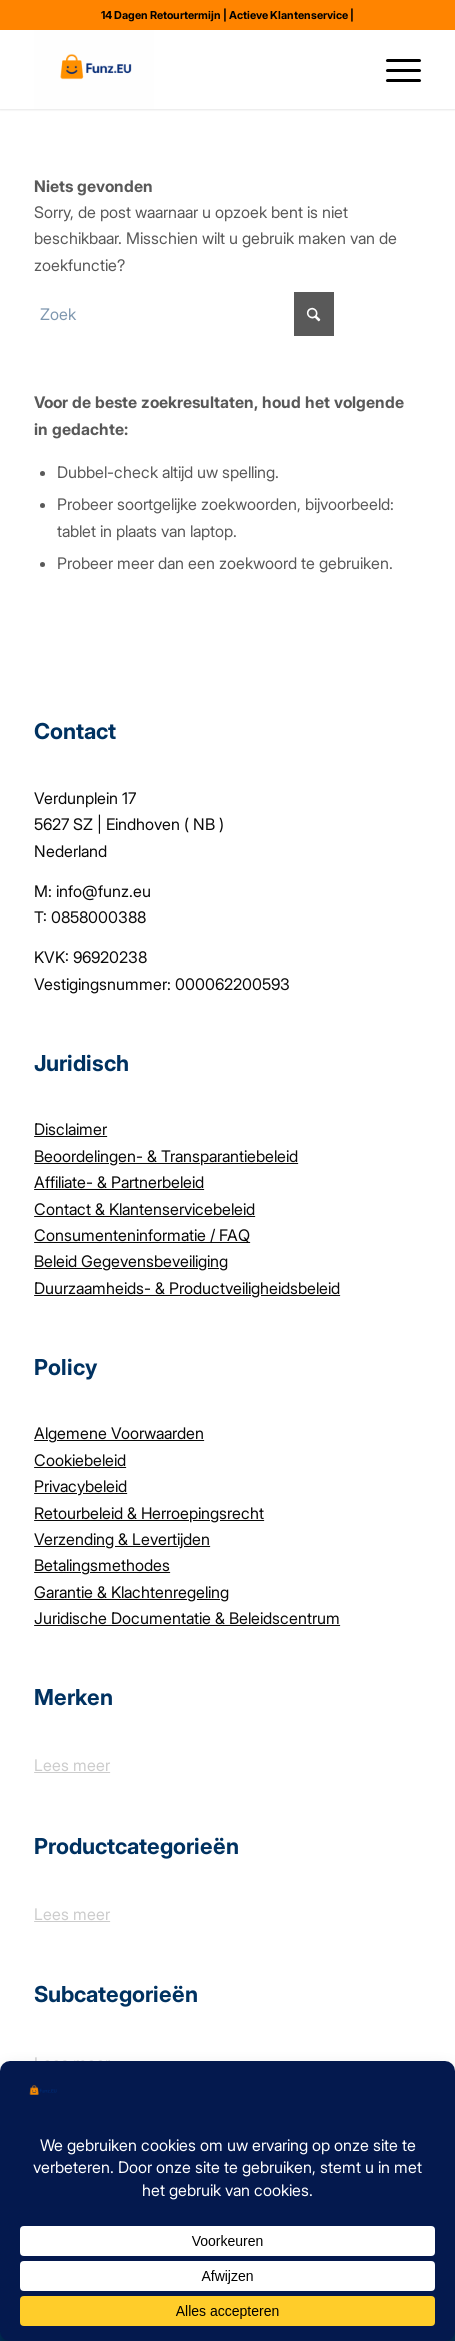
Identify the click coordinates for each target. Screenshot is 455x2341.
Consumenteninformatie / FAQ (142, 1235)
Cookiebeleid (80, 1460)
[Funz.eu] (188, 69)
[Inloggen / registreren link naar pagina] (308, 69)
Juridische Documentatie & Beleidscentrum (187, 1618)
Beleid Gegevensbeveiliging (131, 1261)
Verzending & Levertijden (122, 1539)
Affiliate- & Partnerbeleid (119, 1182)
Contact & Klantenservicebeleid (144, 1209)
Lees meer (72, 1765)
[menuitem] (308, 69)
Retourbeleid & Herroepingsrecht (149, 1513)
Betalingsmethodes (102, 1565)
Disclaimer (70, 1129)
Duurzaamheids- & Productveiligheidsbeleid (187, 1288)
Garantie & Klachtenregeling (131, 1592)
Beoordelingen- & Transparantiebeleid (166, 1156)
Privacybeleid (80, 1486)
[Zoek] (346, 69)
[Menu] (393, 69)
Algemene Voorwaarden (119, 1433)
